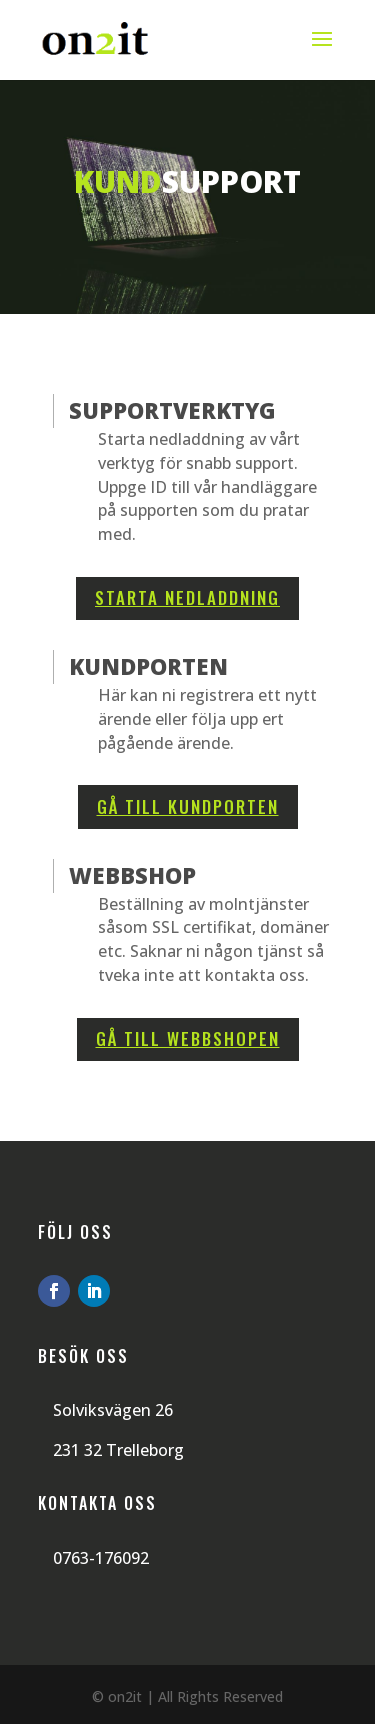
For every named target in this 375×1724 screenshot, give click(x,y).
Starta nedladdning (187, 597)
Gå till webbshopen (188, 1038)
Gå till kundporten (188, 806)
